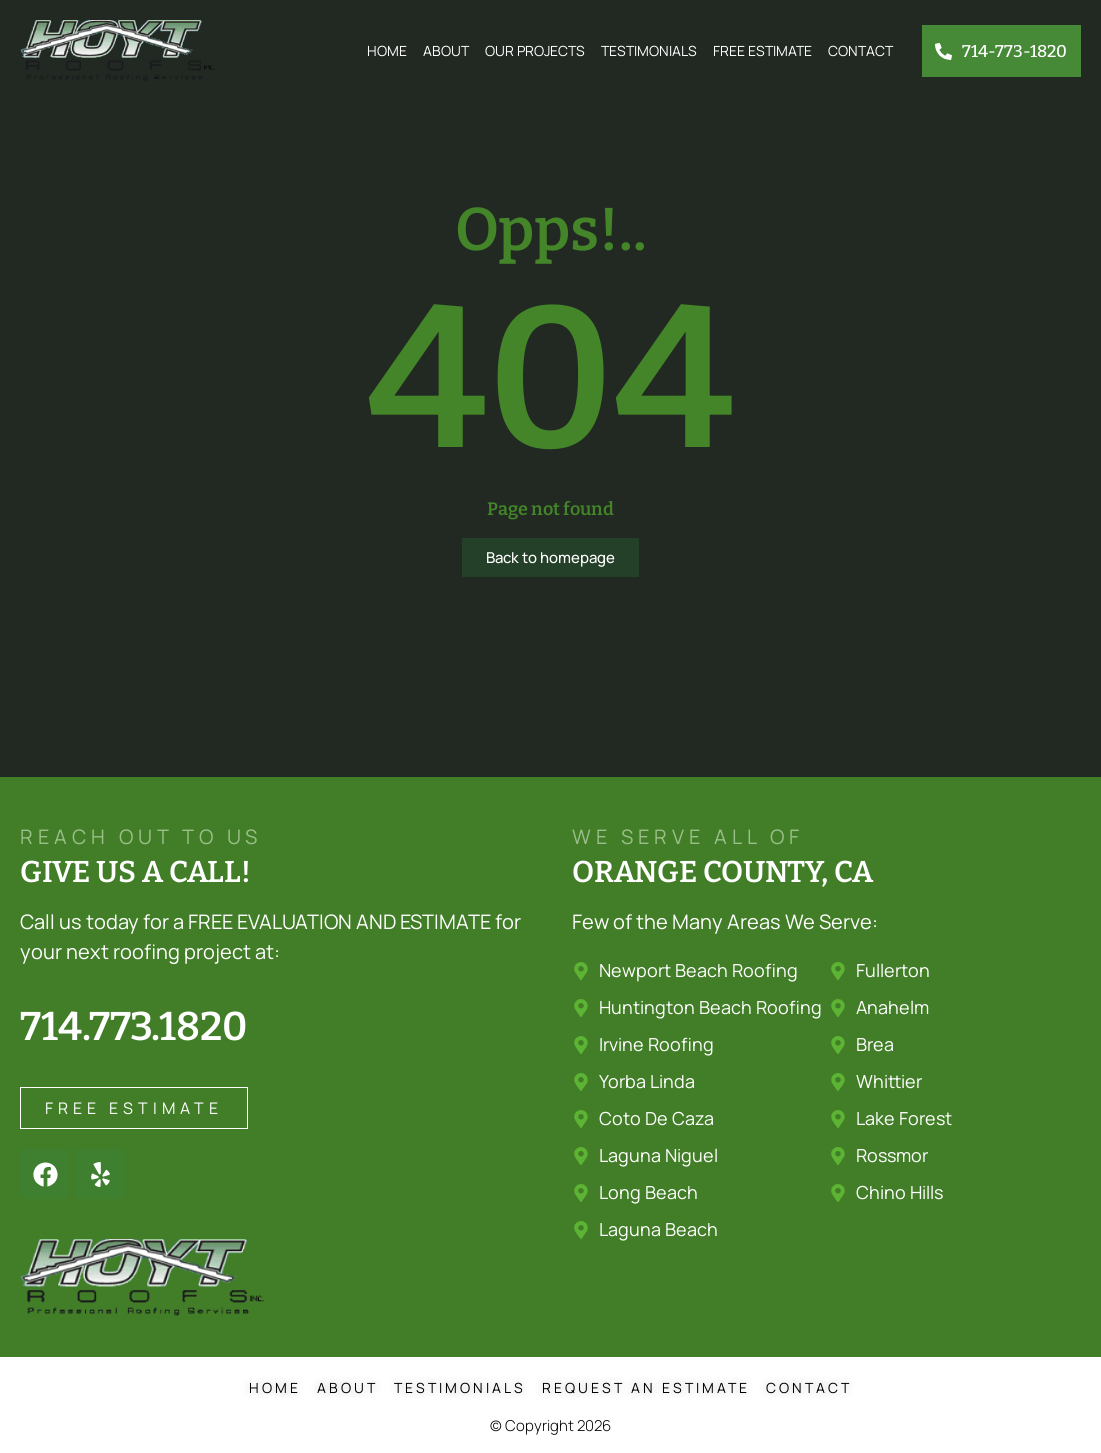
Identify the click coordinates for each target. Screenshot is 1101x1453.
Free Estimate (762, 50)
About (446, 50)
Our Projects (535, 50)
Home (387, 50)
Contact (860, 50)
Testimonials (649, 50)
